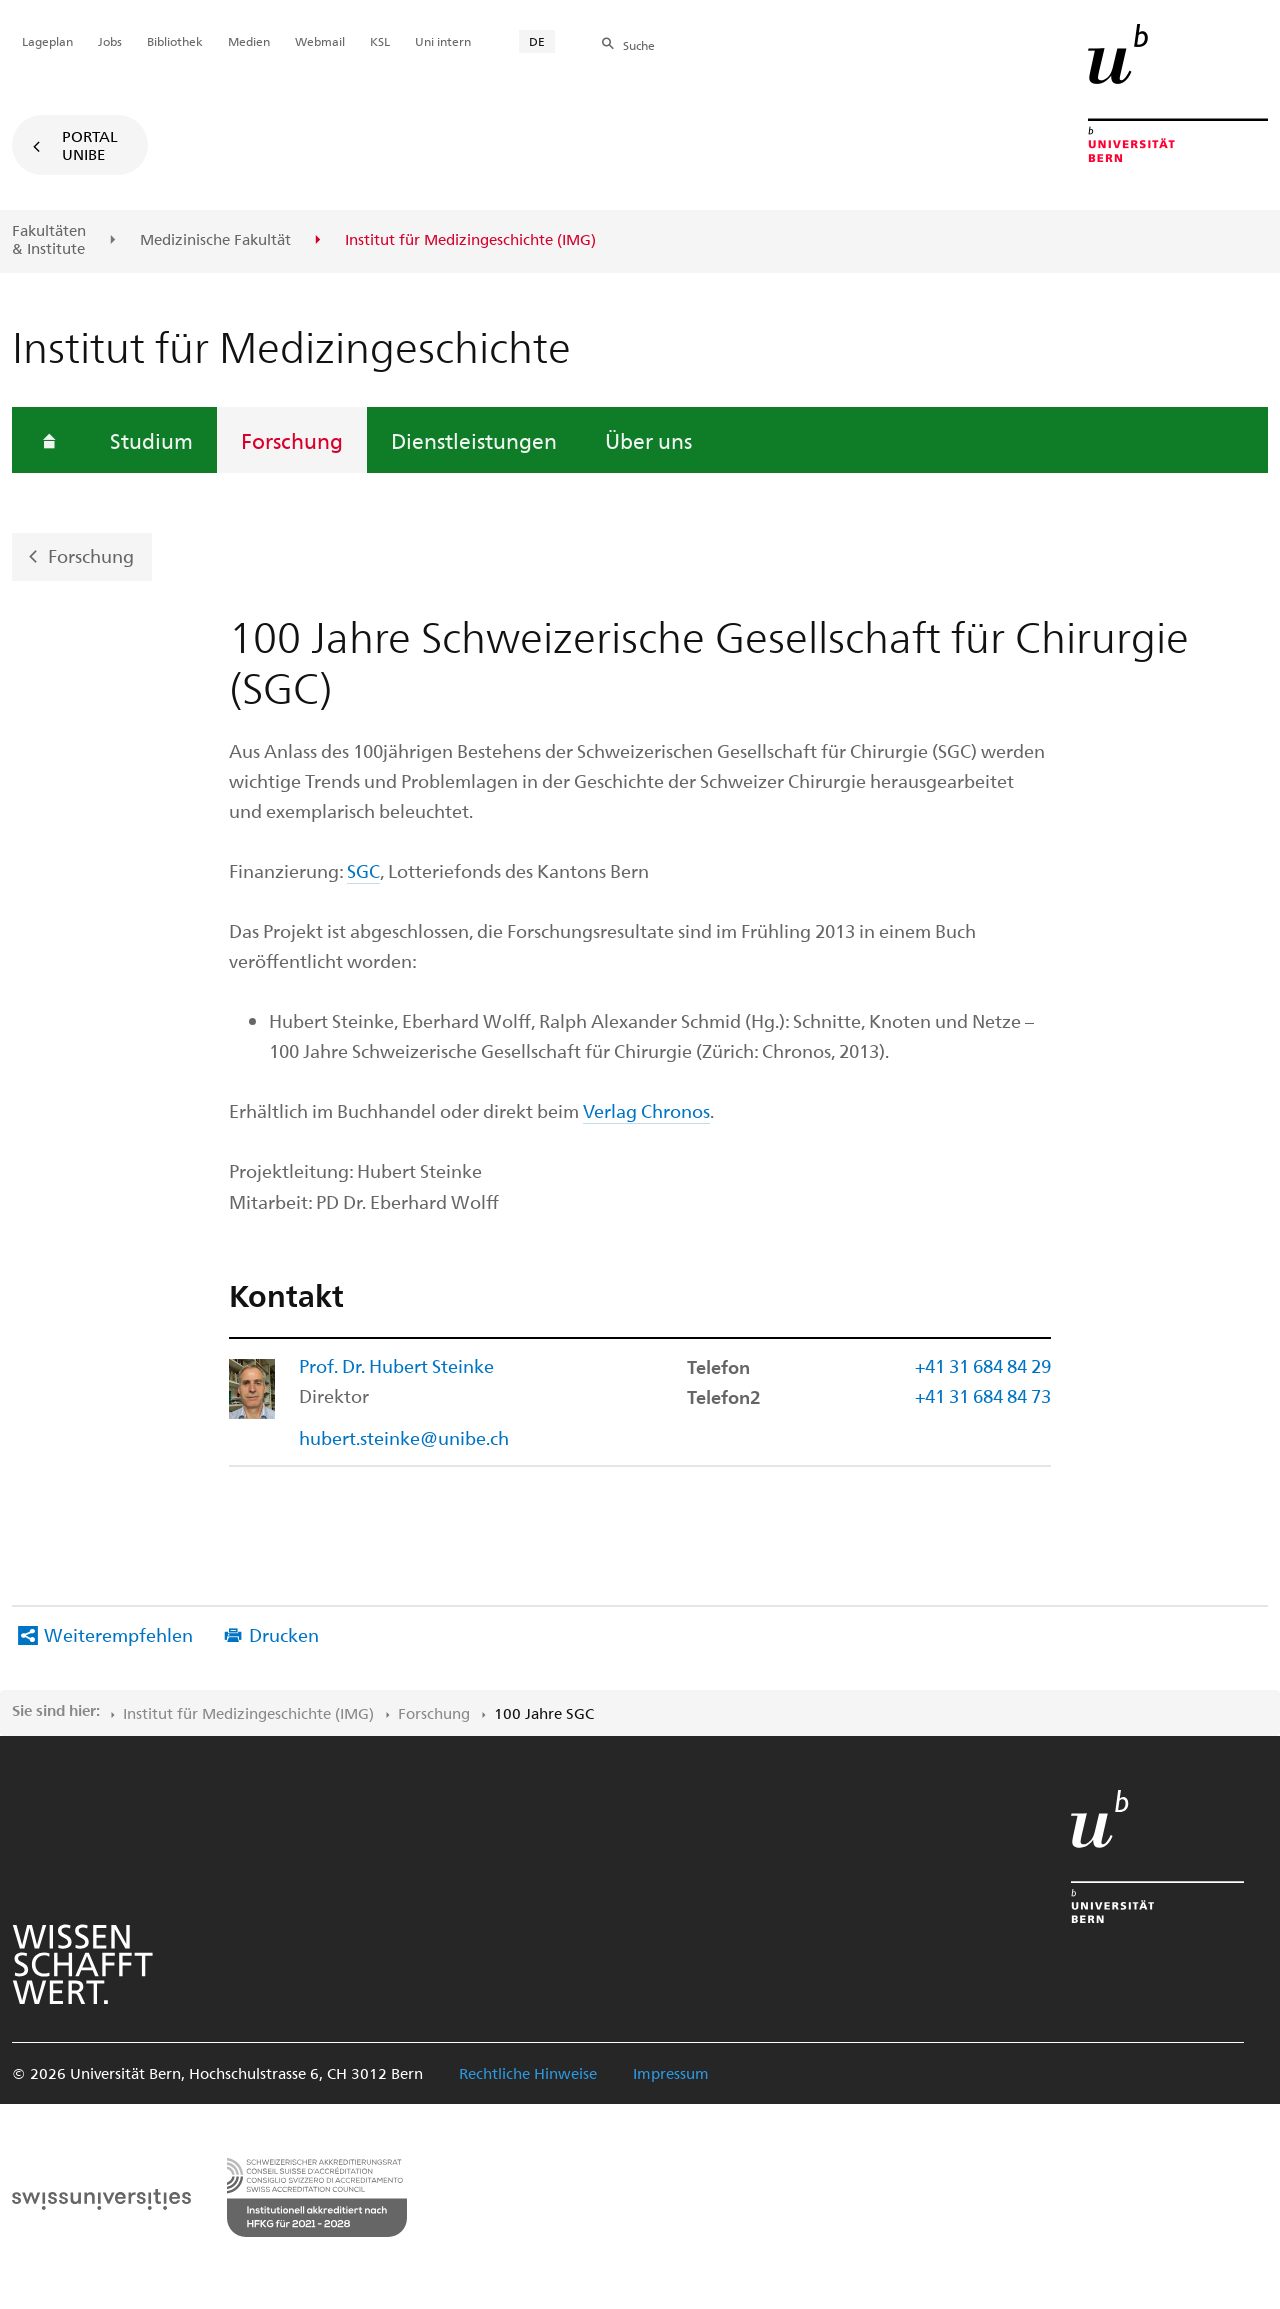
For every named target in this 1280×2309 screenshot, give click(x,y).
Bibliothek (175, 41)
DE (537, 41)
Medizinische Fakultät (215, 240)
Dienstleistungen (474, 440)
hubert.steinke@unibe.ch (404, 1437)
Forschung (292, 440)
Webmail (320, 41)
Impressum (671, 2073)
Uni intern (443, 41)
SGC (363, 870)
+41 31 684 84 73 (983, 1395)
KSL (380, 41)
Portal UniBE (90, 145)
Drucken (284, 1634)
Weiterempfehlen (118, 1634)
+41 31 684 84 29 (983, 1365)
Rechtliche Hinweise (528, 2073)
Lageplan (47, 41)
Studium (151, 440)
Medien (249, 41)
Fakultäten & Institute (49, 239)
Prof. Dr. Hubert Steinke (396, 1365)
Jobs (110, 41)
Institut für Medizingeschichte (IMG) (248, 1713)
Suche (639, 45)
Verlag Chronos (646, 1110)
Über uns (648, 440)
